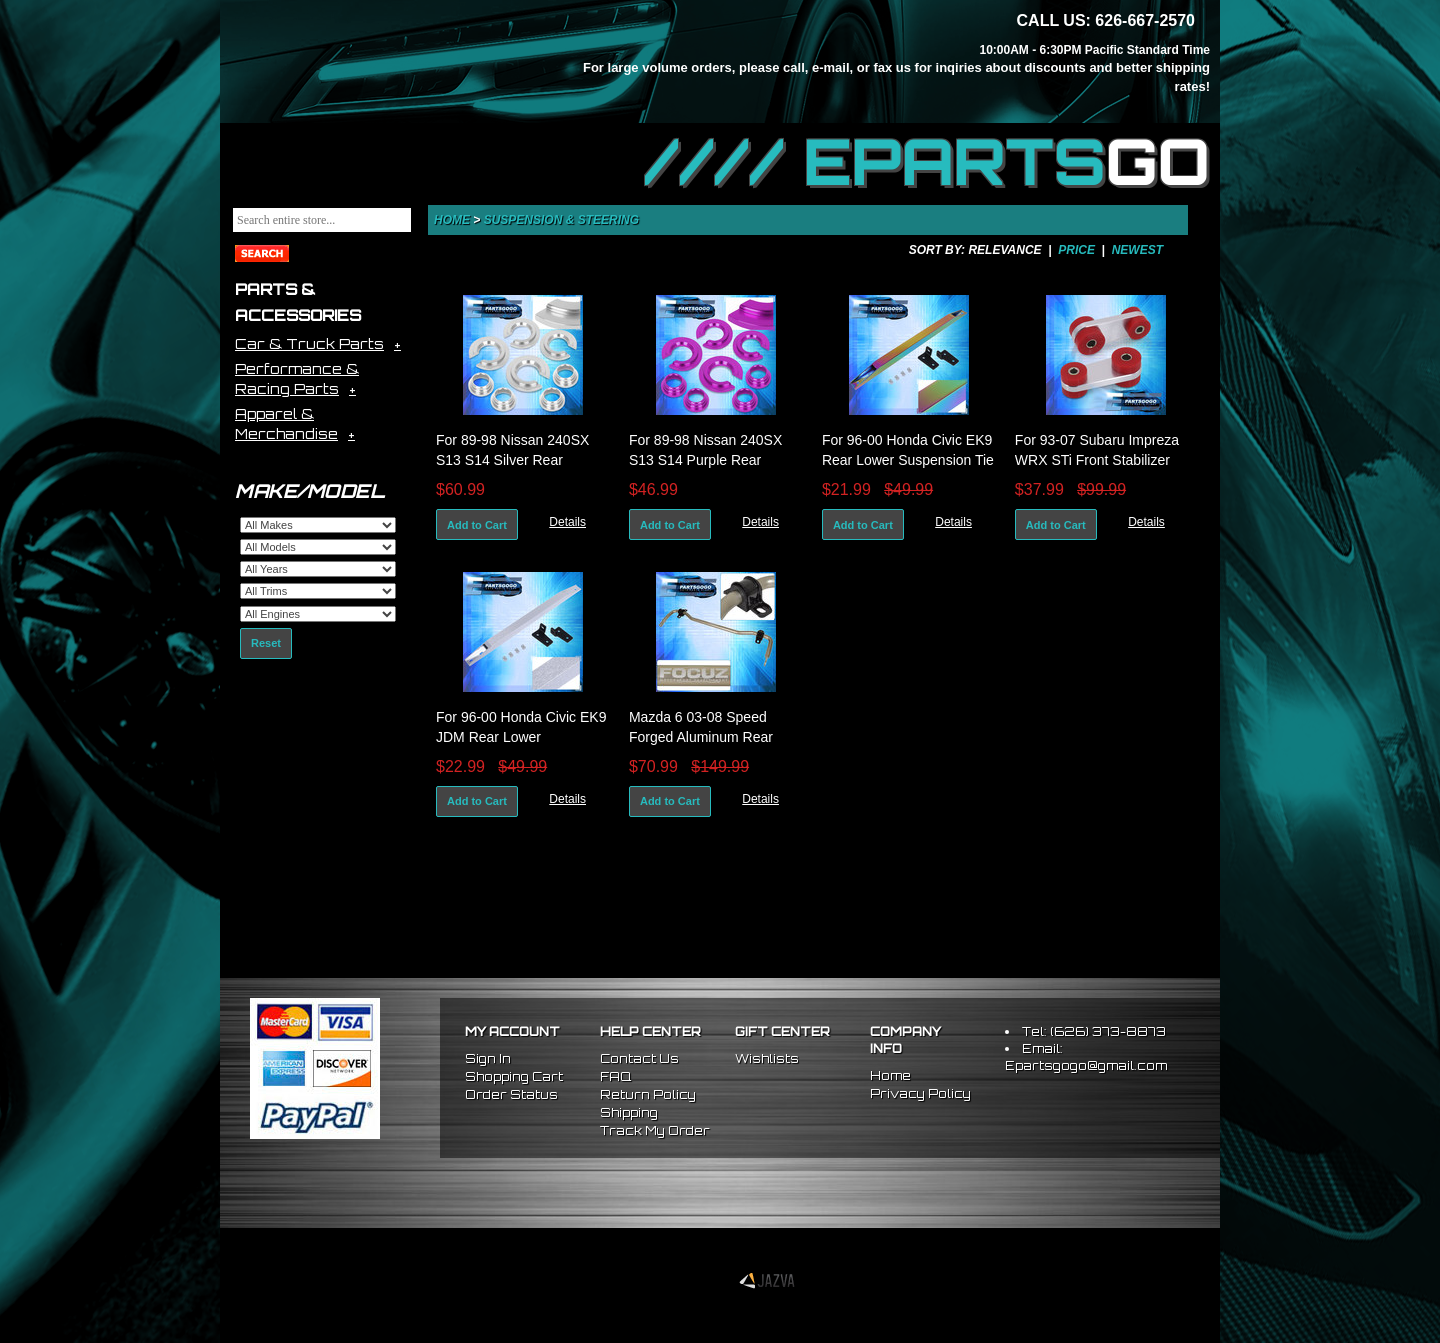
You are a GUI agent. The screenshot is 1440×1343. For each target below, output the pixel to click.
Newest (1137, 250)
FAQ (615, 1076)
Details (567, 522)
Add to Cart (477, 525)
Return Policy (648, 1094)
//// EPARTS (927, 162)
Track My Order (655, 1130)
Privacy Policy (920, 1093)
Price (1076, 250)
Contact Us (639, 1058)
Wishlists (767, 1058)
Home (452, 220)
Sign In (488, 1058)
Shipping (629, 1112)
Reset (266, 643)
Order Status (511, 1094)
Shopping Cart (514, 1076)
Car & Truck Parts (309, 343)
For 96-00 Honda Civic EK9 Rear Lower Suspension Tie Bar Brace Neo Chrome (908, 460)
